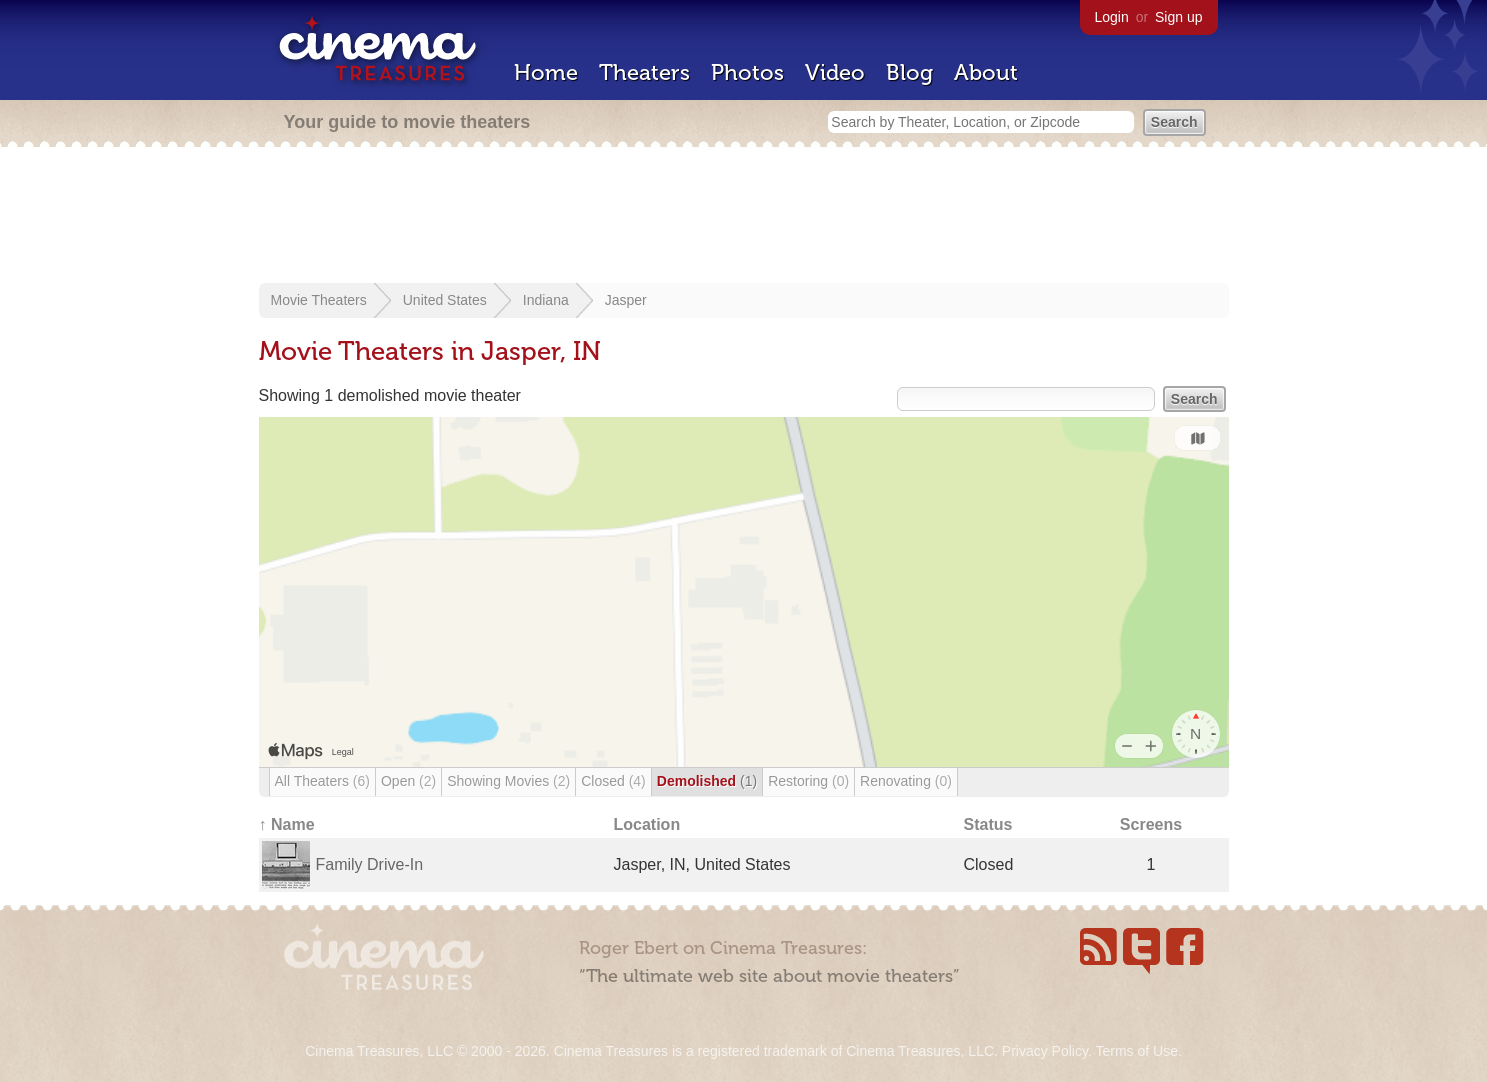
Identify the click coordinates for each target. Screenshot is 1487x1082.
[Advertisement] (744, 217)
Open (408, 781)
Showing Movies (508, 781)
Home (546, 72)
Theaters (644, 72)
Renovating (906, 781)
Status (988, 824)
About (986, 72)
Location (647, 824)
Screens (1151, 824)
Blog (909, 72)
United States (445, 300)
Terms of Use (1136, 1051)
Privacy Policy (1045, 1051)
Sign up (1178, 17)
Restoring (808, 781)
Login (1112, 17)
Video (835, 72)
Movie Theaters (319, 300)
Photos (747, 72)
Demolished (707, 781)
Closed (613, 781)
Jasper (626, 300)
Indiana (546, 300)
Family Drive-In (370, 864)
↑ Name (287, 824)
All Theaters (322, 781)
